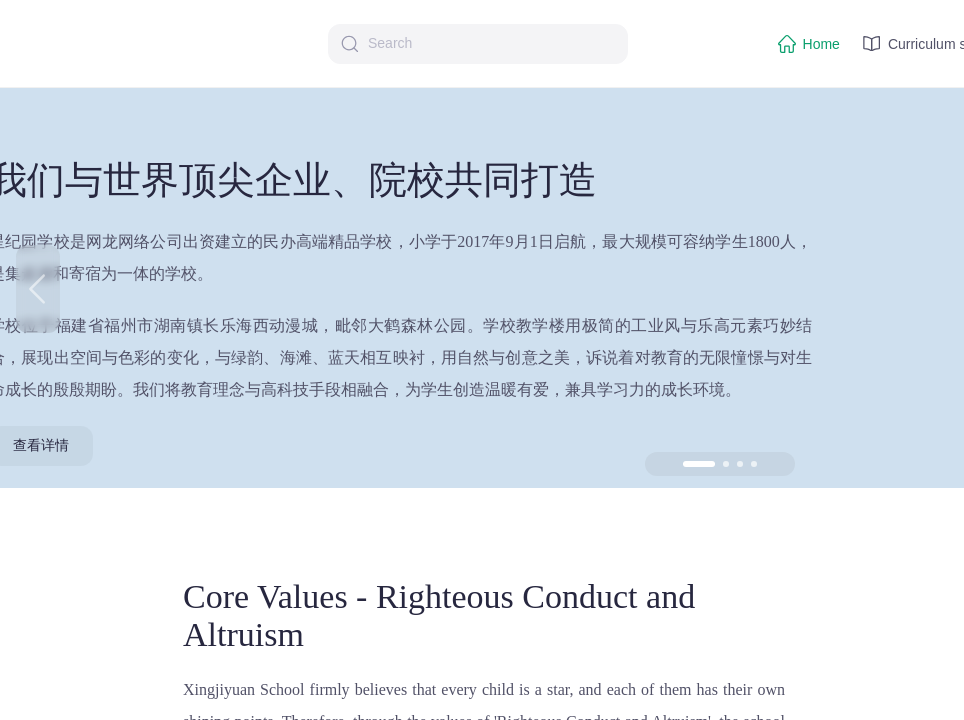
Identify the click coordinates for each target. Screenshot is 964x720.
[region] (482, 360)
